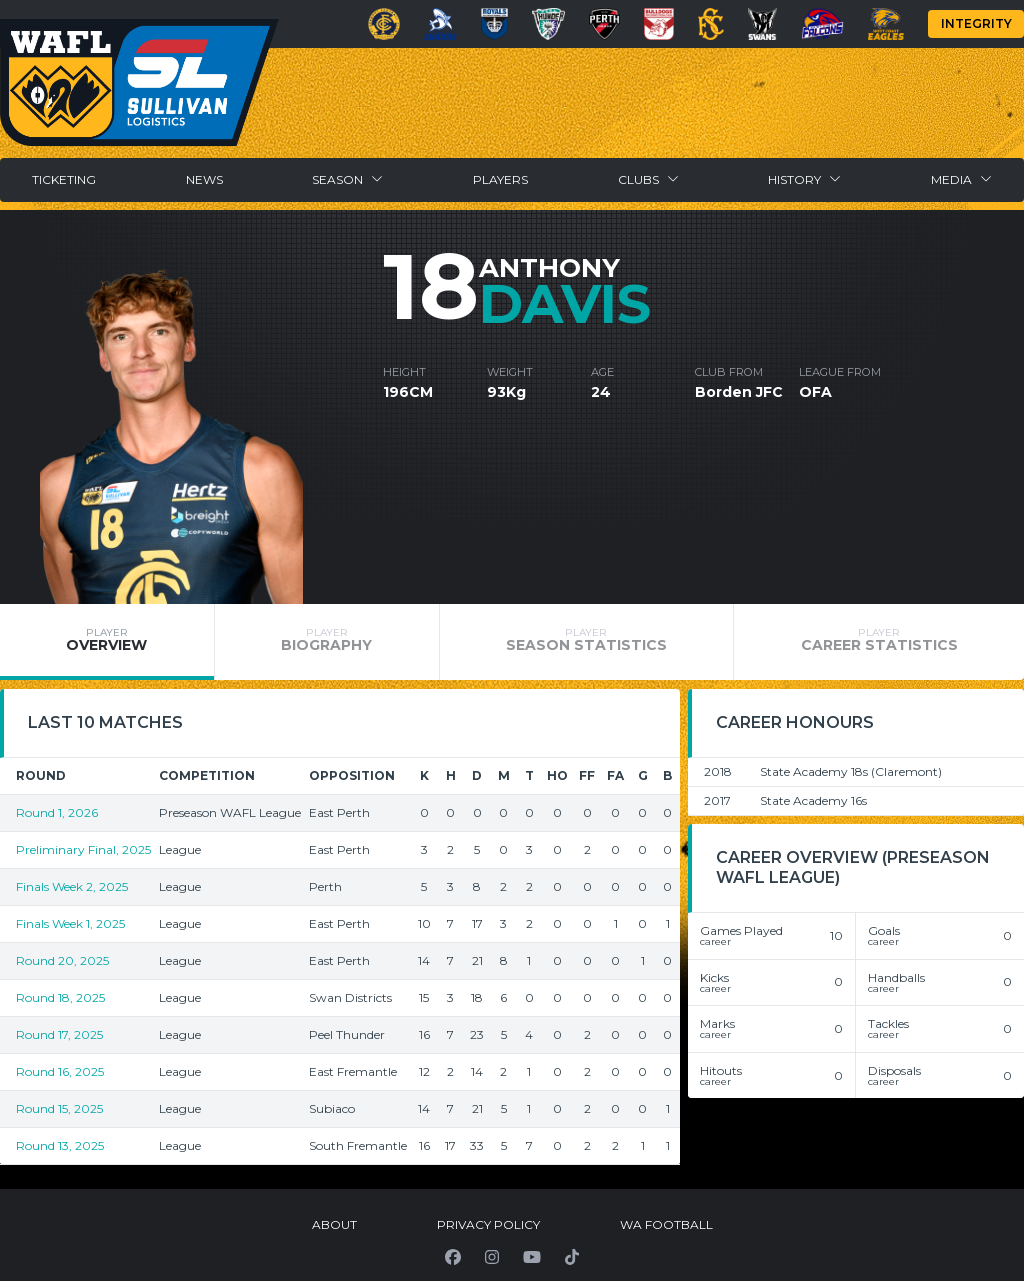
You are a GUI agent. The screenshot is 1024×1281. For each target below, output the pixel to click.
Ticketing (64, 179)
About (334, 1224)
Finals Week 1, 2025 (70, 923)
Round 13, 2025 (60, 1145)
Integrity (976, 23)
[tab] (107, 642)
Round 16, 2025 (60, 1071)
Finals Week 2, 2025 (72, 886)
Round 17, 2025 (59, 1034)
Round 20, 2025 (62, 960)
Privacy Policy (488, 1224)
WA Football (666, 1224)
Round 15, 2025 (59, 1108)
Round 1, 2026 (57, 812)
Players (500, 179)
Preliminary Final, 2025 (83, 849)
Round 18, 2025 (60, 997)
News (204, 179)
